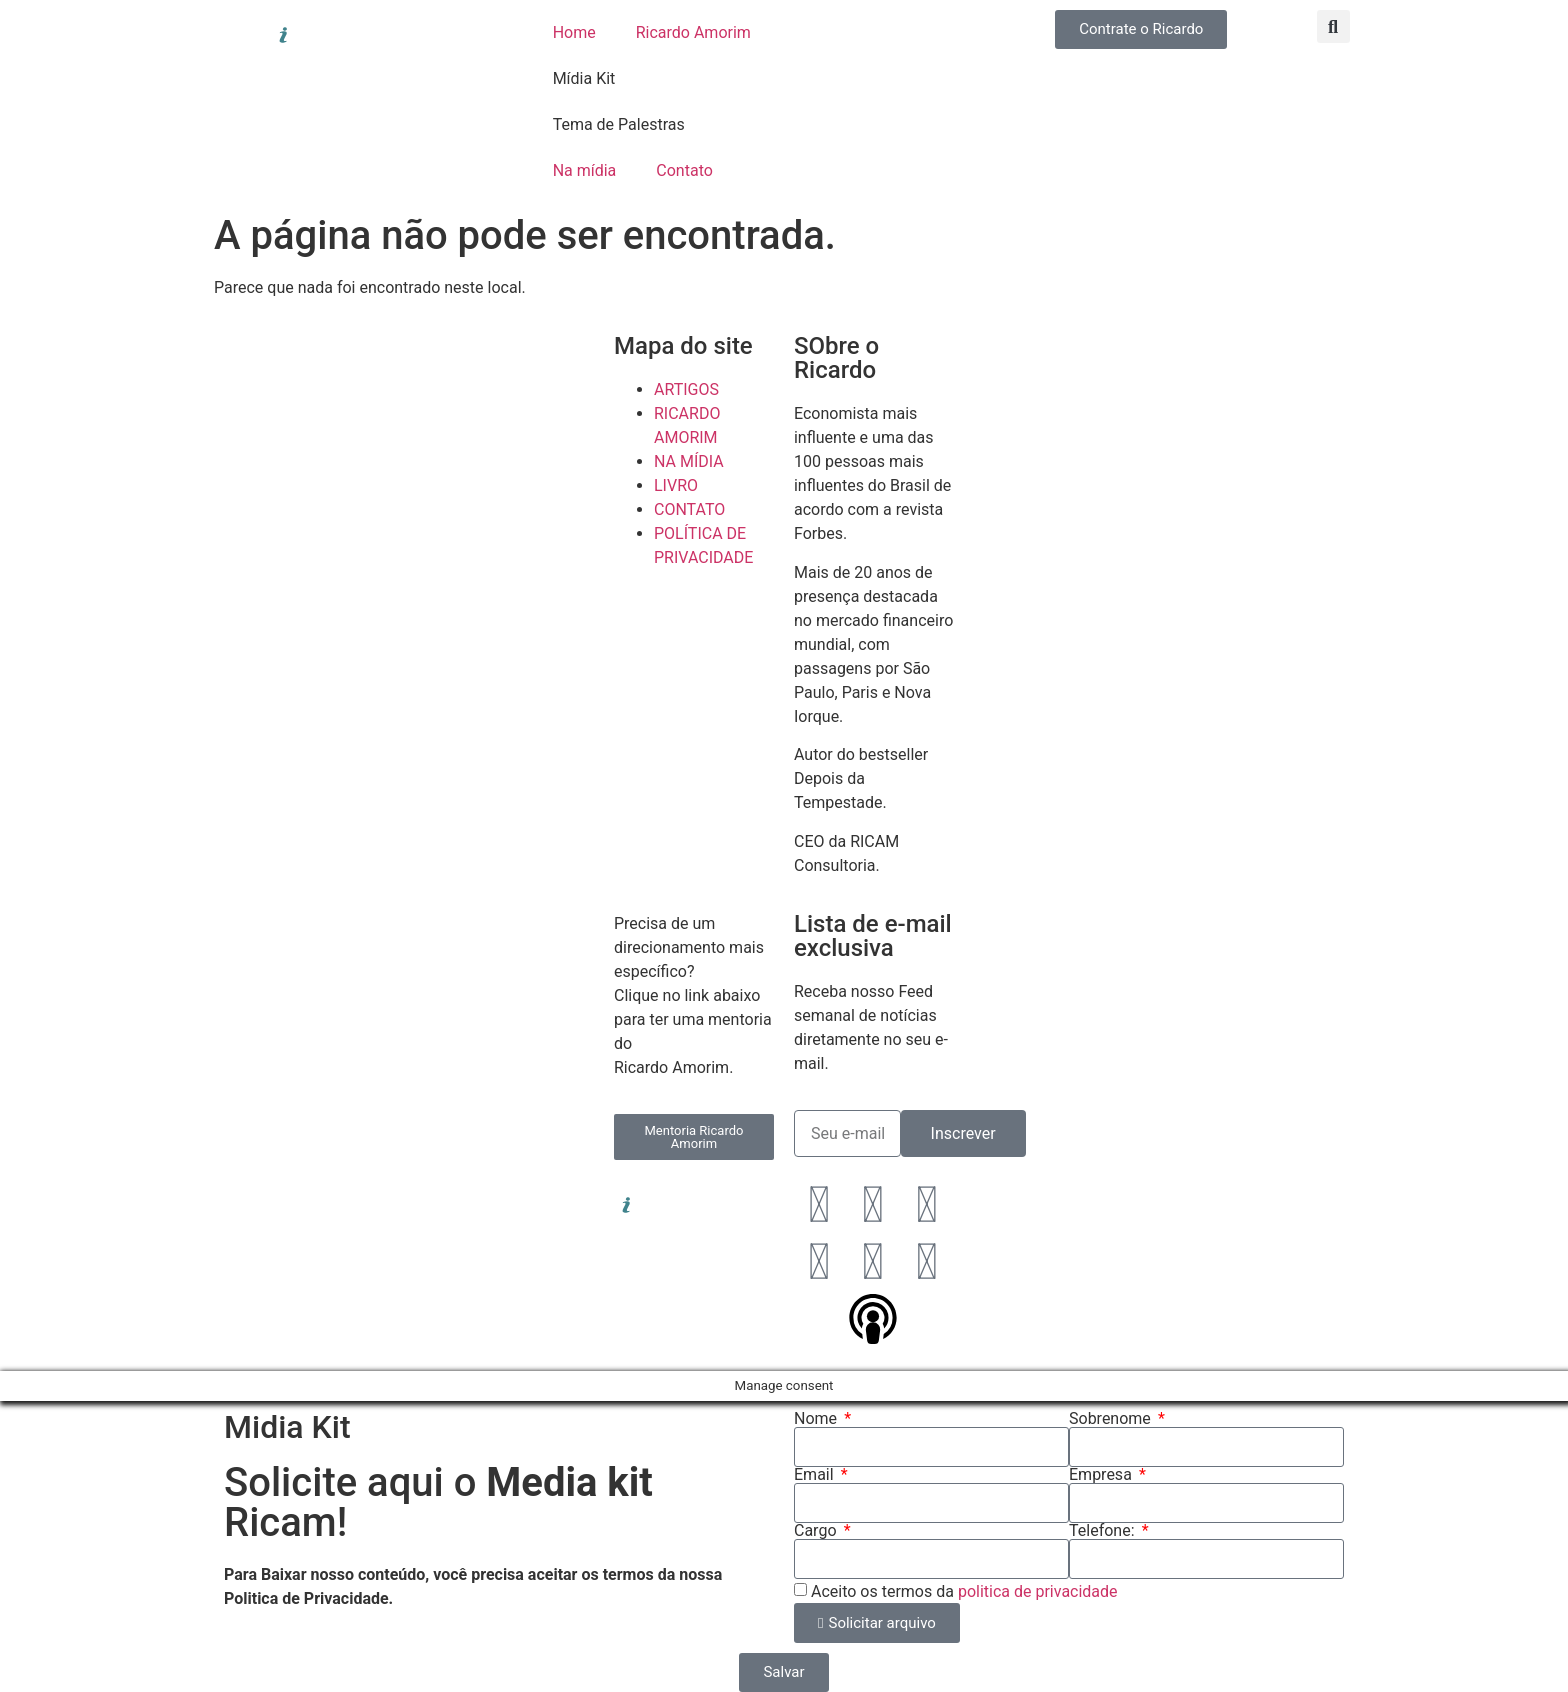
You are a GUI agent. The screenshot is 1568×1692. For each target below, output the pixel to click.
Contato (684, 170)
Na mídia (585, 170)
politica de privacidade (1038, 1591)
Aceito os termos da (964, 1591)
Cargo (817, 1531)
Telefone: (1103, 1531)
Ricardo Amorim (693, 32)
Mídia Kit (584, 78)
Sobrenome (1112, 1419)
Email (816, 1475)
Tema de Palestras (619, 124)
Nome (817, 1419)
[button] (1333, 26)
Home (574, 32)
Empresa (1102, 1475)
